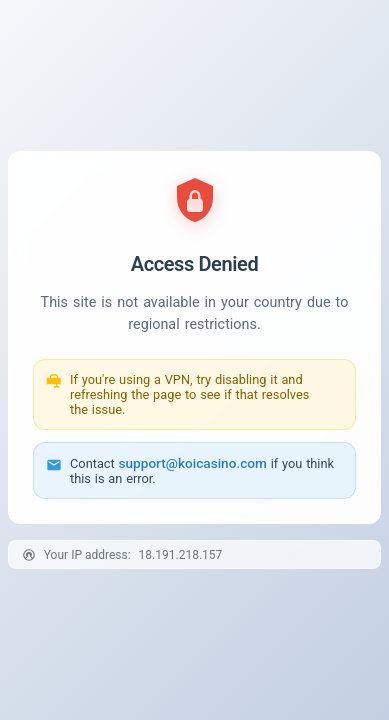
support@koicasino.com (193, 463)
